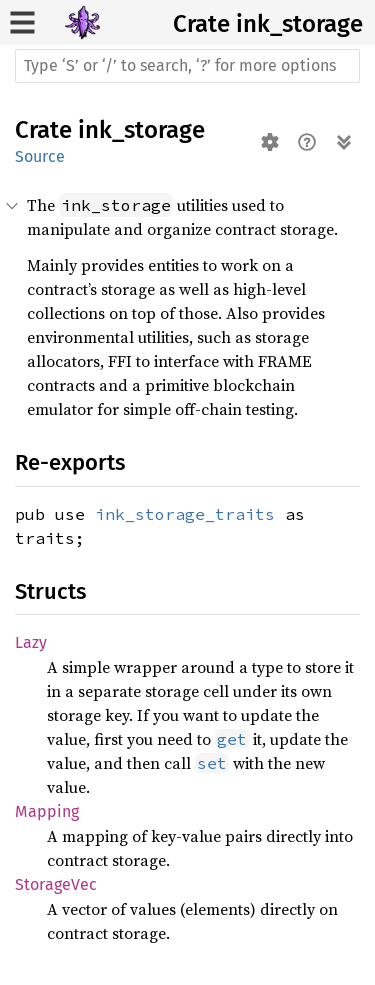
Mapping (47, 811)
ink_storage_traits (185, 514)
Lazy (31, 642)
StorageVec (56, 884)
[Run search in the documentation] (187, 66)
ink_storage (299, 24)
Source (40, 156)
